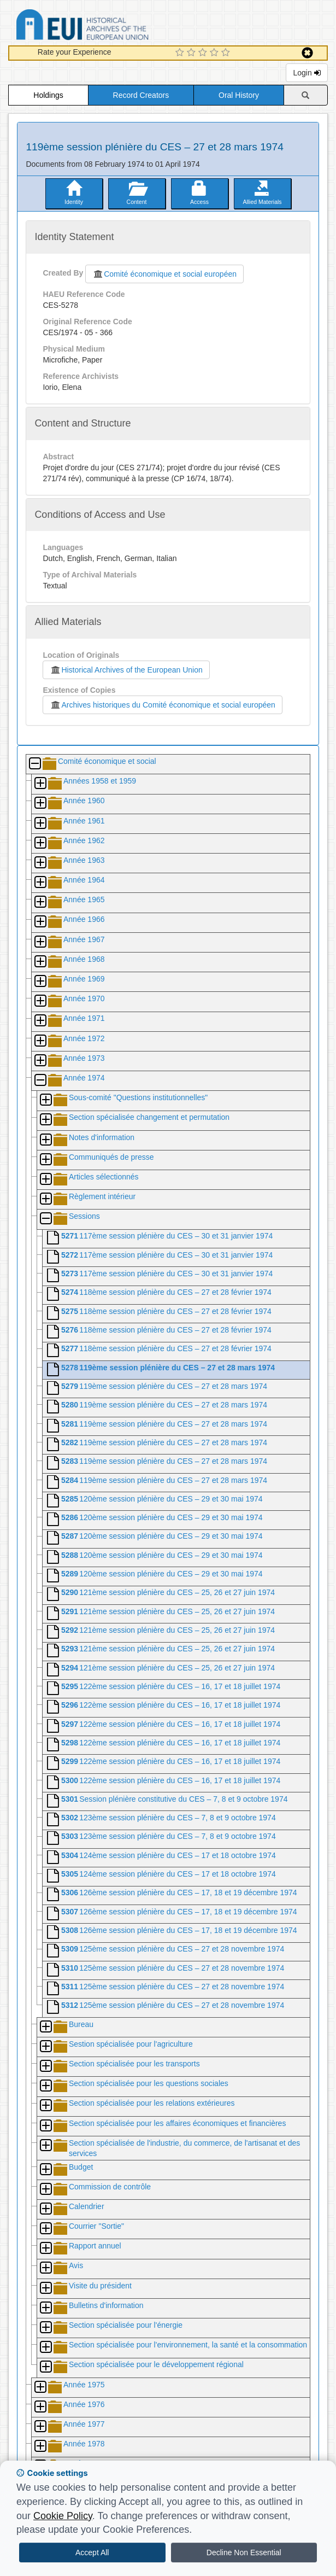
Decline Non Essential (244, 2552)
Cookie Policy (62, 2515)
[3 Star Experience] (204, 53)
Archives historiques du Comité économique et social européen (162, 704)
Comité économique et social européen (164, 273)
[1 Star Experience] (181, 53)
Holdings (48, 95)
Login (306, 72)
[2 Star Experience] (192, 53)
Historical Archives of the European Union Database (113, 26)
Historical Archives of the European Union (126, 669)
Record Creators (141, 95)
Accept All (92, 2552)
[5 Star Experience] (227, 53)
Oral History (239, 95)
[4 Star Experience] (215, 53)
